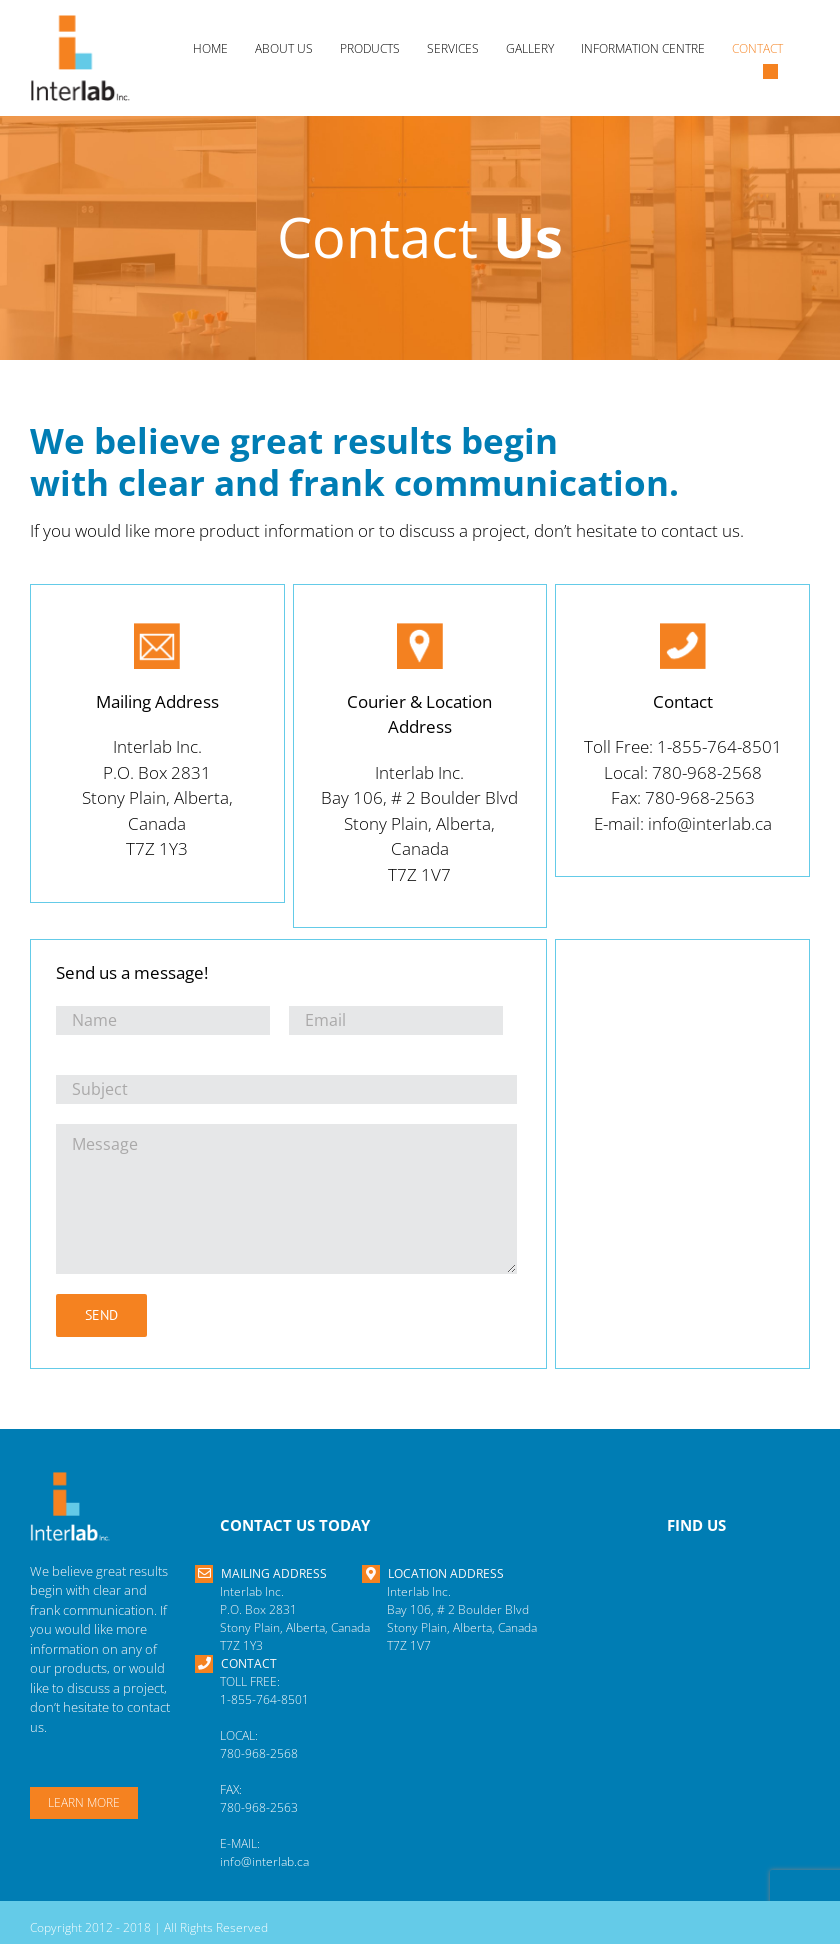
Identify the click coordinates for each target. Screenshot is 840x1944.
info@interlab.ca (264, 1861)
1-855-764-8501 (264, 1699)
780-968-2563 (259, 1807)
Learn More (84, 1802)
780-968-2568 (259, 1753)
